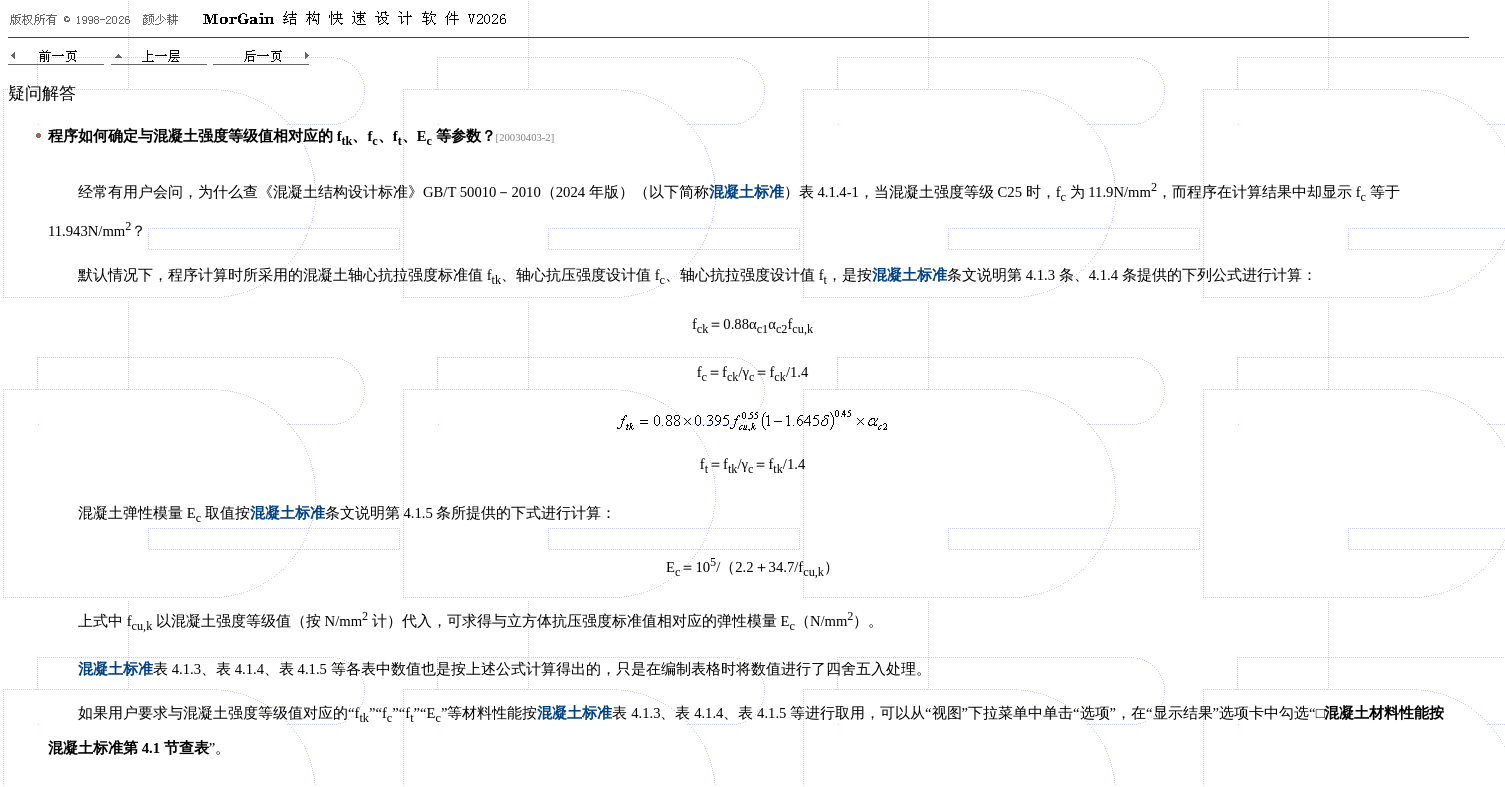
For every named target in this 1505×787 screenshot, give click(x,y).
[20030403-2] (525, 137)
